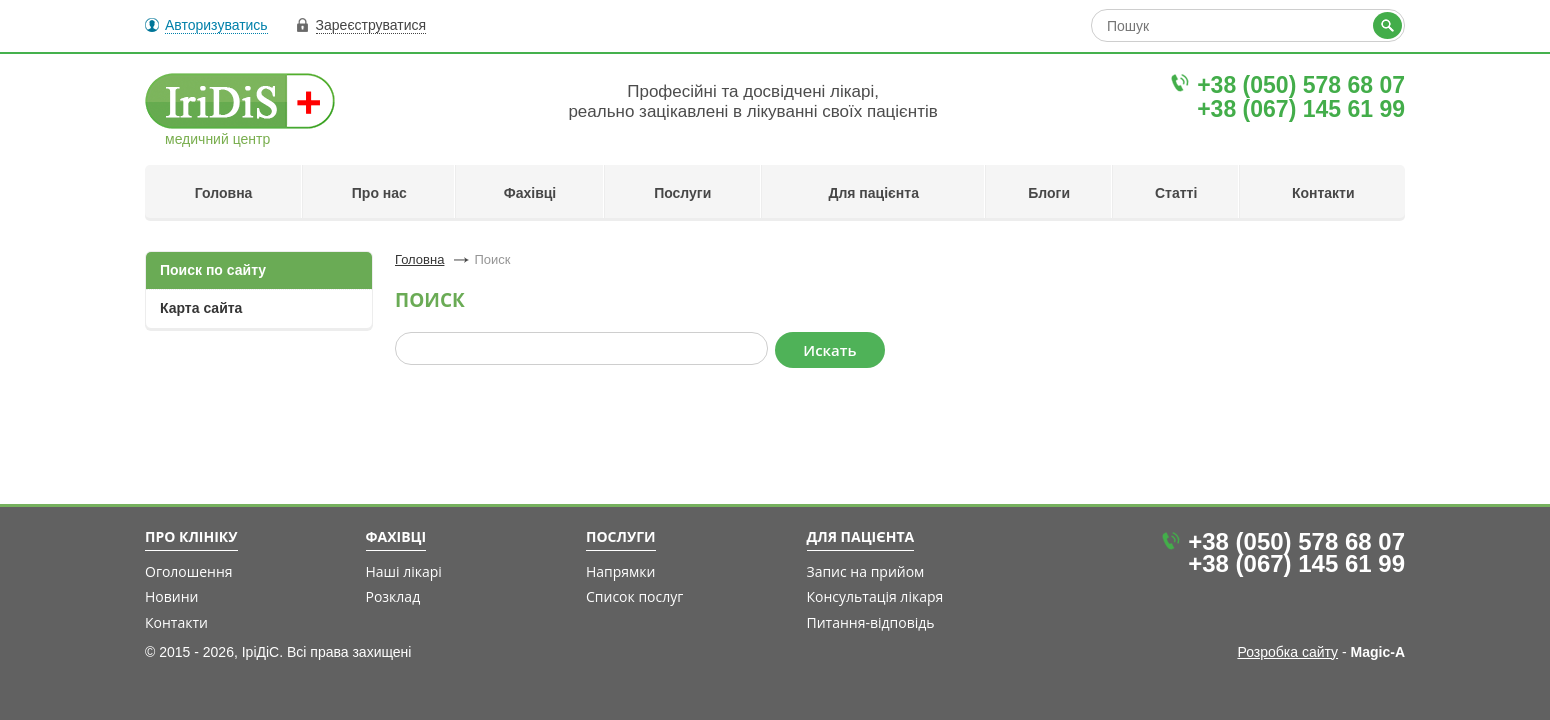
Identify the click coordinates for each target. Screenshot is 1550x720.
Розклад (393, 596)
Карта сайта (201, 308)
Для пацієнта (873, 193)
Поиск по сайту (213, 270)
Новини (171, 596)
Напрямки (621, 571)
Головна (224, 193)
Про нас (379, 193)
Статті (1176, 193)
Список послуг (634, 596)
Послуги (682, 193)
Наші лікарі (404, 571)
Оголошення (189, 571)
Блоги (1049, 193)
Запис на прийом (866, 571)
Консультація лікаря (875, 596)
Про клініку (191, 537)
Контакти (1323, 193)
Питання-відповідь (871, 622)
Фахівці (530, 193)
